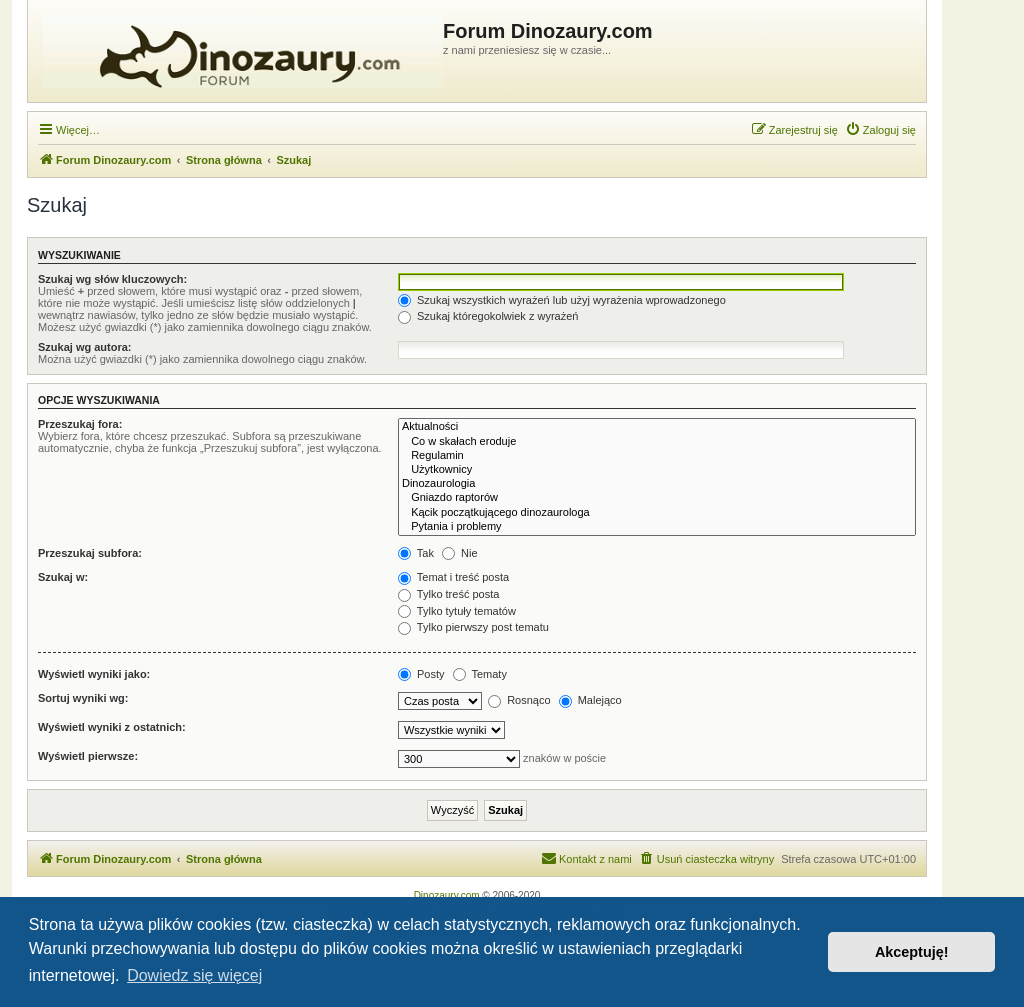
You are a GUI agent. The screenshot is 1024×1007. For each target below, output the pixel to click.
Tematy (480, 674)
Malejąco (590, 700)
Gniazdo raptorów (657, 498)
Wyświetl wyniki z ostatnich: (112, 727)
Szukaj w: (63, 577)
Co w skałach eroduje (657, 442)
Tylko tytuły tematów (457, 611)
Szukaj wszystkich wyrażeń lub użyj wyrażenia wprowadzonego (562, 300)
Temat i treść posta (453, 577)
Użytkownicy (657, 470)
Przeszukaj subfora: (90, 553)
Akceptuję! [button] (912, 952)
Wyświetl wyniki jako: (94, 674)
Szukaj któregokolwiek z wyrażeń (488, 316)
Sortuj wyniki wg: (83, 698)
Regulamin (657, 456)
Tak (416, 553)
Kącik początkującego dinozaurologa (657, 513)
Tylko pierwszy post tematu (473, 627)
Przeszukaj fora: (80, 424)
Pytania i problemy (657, 527)
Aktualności (657, 427)
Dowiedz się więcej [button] (194, 975)
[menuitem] (880, 130)
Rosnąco (519, 700)
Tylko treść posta (448, 594)
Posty (421, 674)
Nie (460, 553)
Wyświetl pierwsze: (88, 756)
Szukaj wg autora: (85, 347)
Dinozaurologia (657, 484)
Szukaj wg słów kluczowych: (112, 279)
